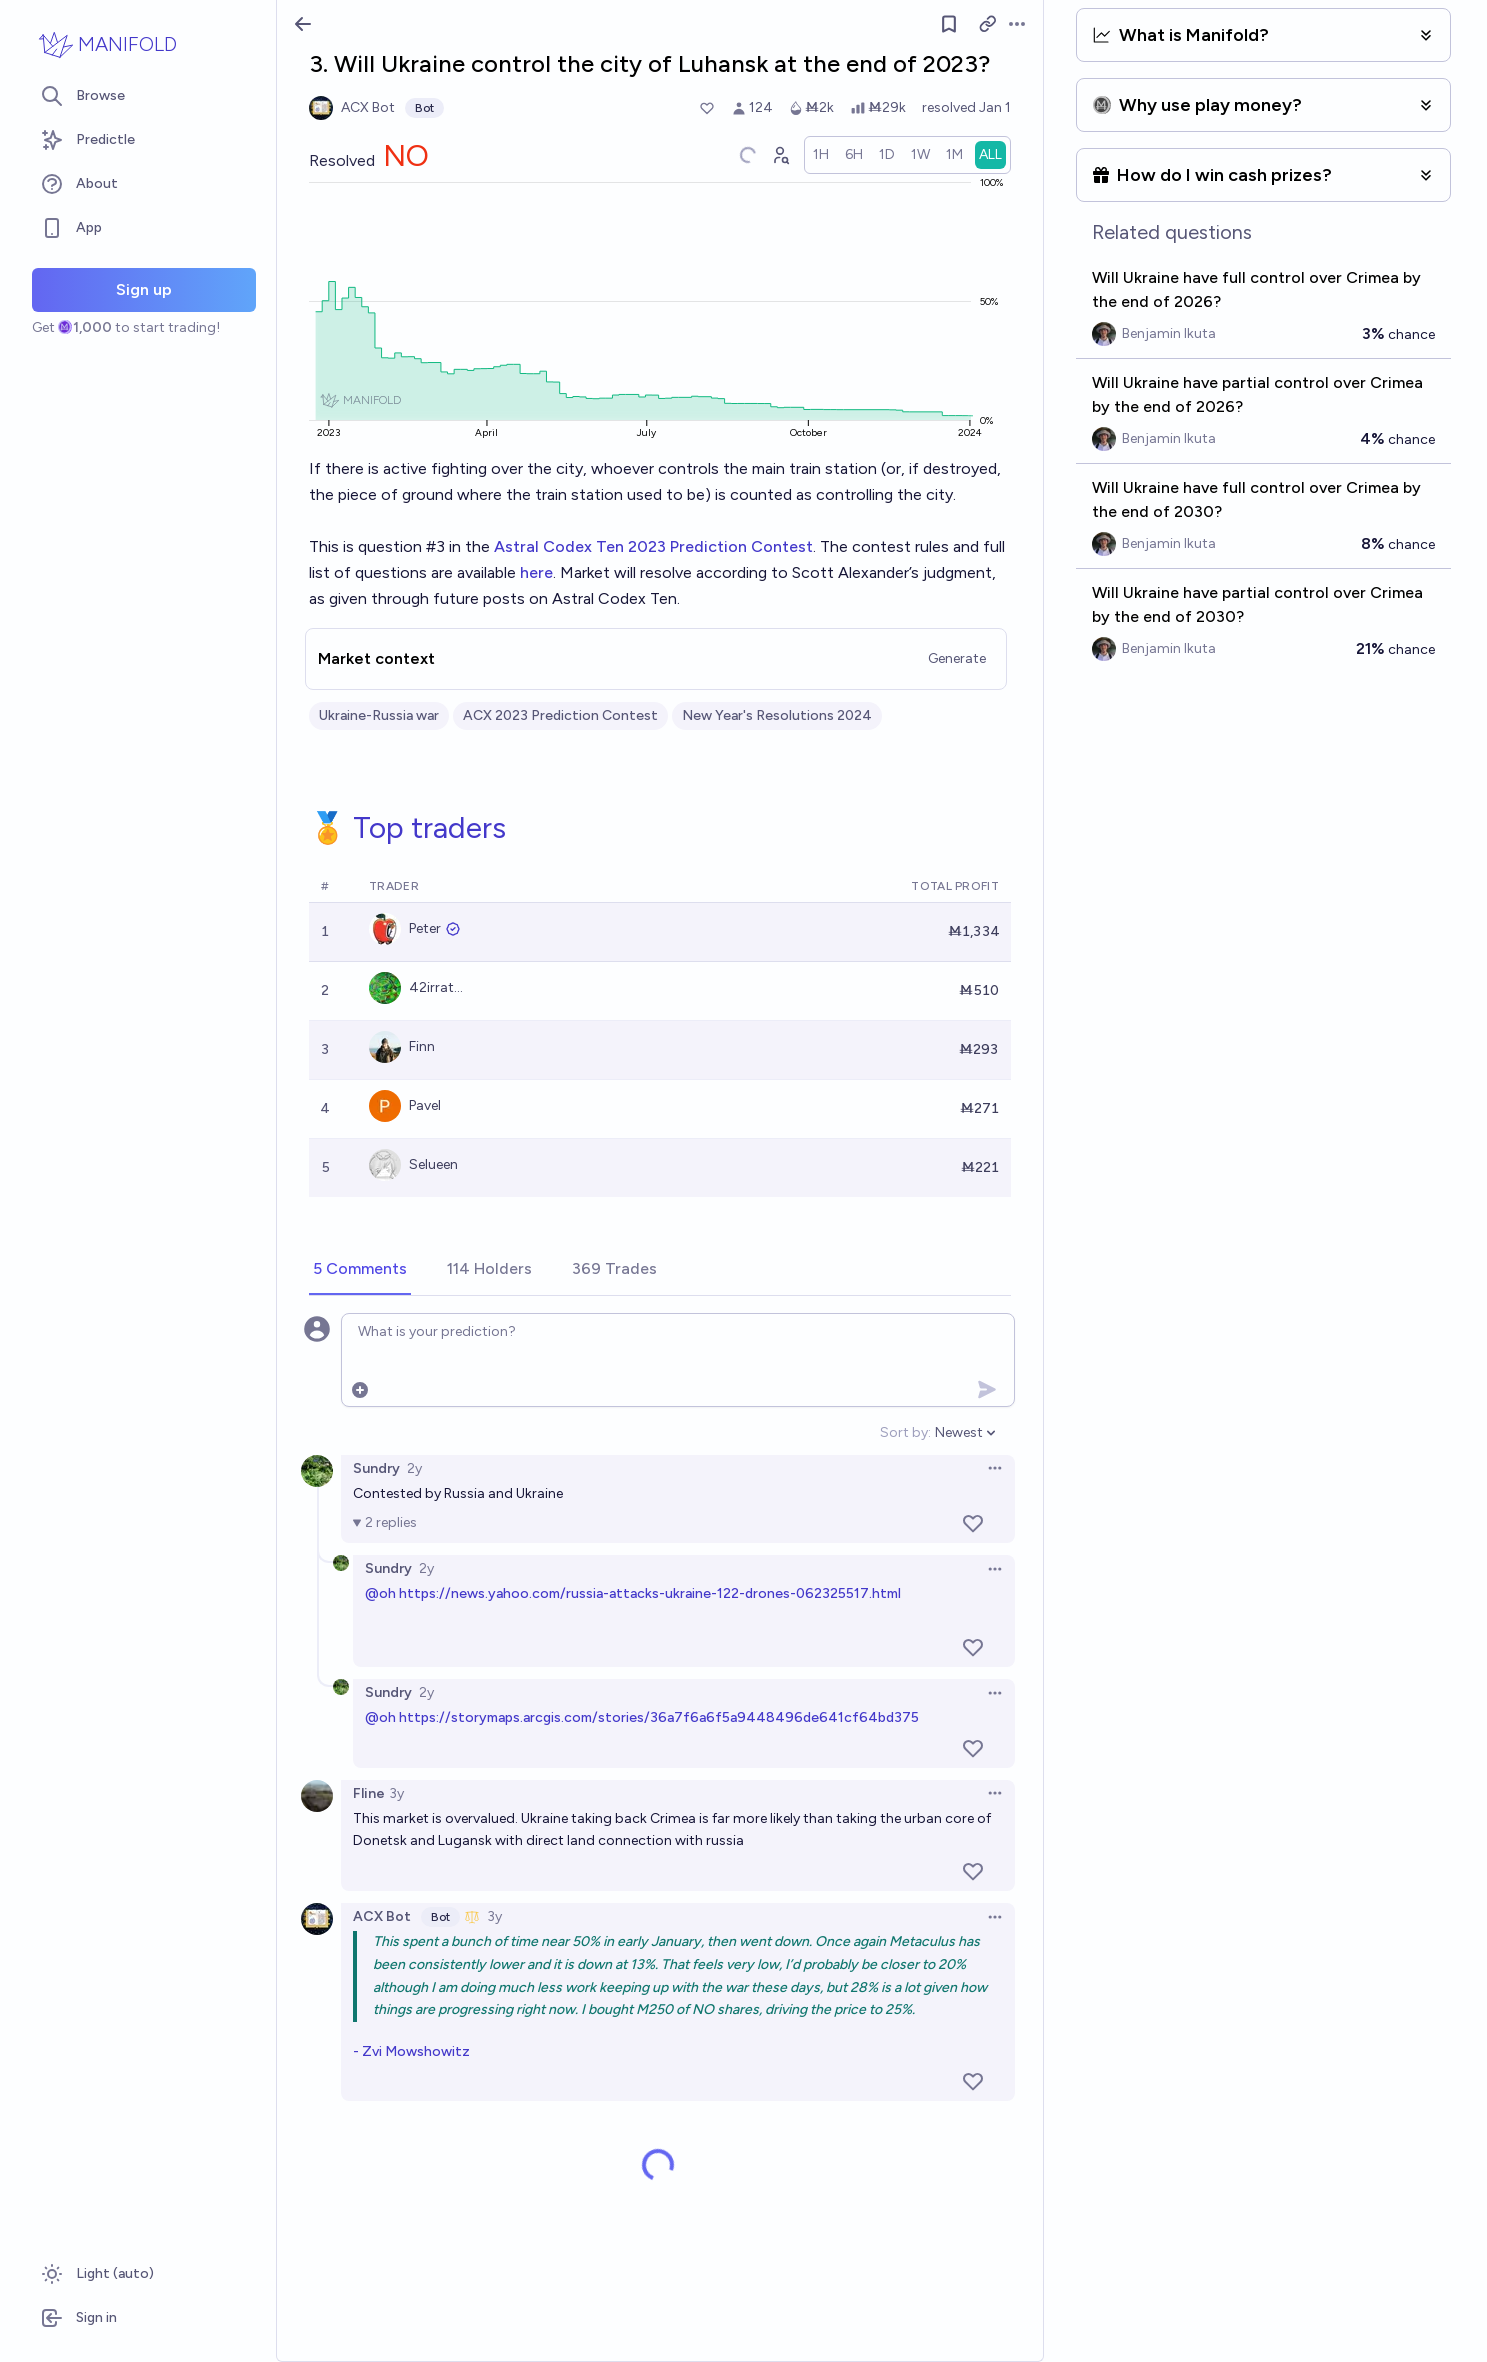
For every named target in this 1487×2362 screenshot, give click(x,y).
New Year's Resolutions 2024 (777, 715)
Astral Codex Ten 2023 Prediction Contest (653, 546)
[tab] (360, 1270)
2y (414, 1468)
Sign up (144, 289)
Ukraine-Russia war (379, 715)
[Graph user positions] (780, 155)
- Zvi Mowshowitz (411, 2051)
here (536, 572)
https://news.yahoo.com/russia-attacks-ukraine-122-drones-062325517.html (650, 1593)
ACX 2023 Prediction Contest (560, 715)
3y (396, 1793)
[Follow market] (949, 24)
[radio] (821, 155)
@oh (380, 1593)
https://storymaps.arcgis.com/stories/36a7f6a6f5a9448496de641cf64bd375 (659, 1717)
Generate (957, 658)
